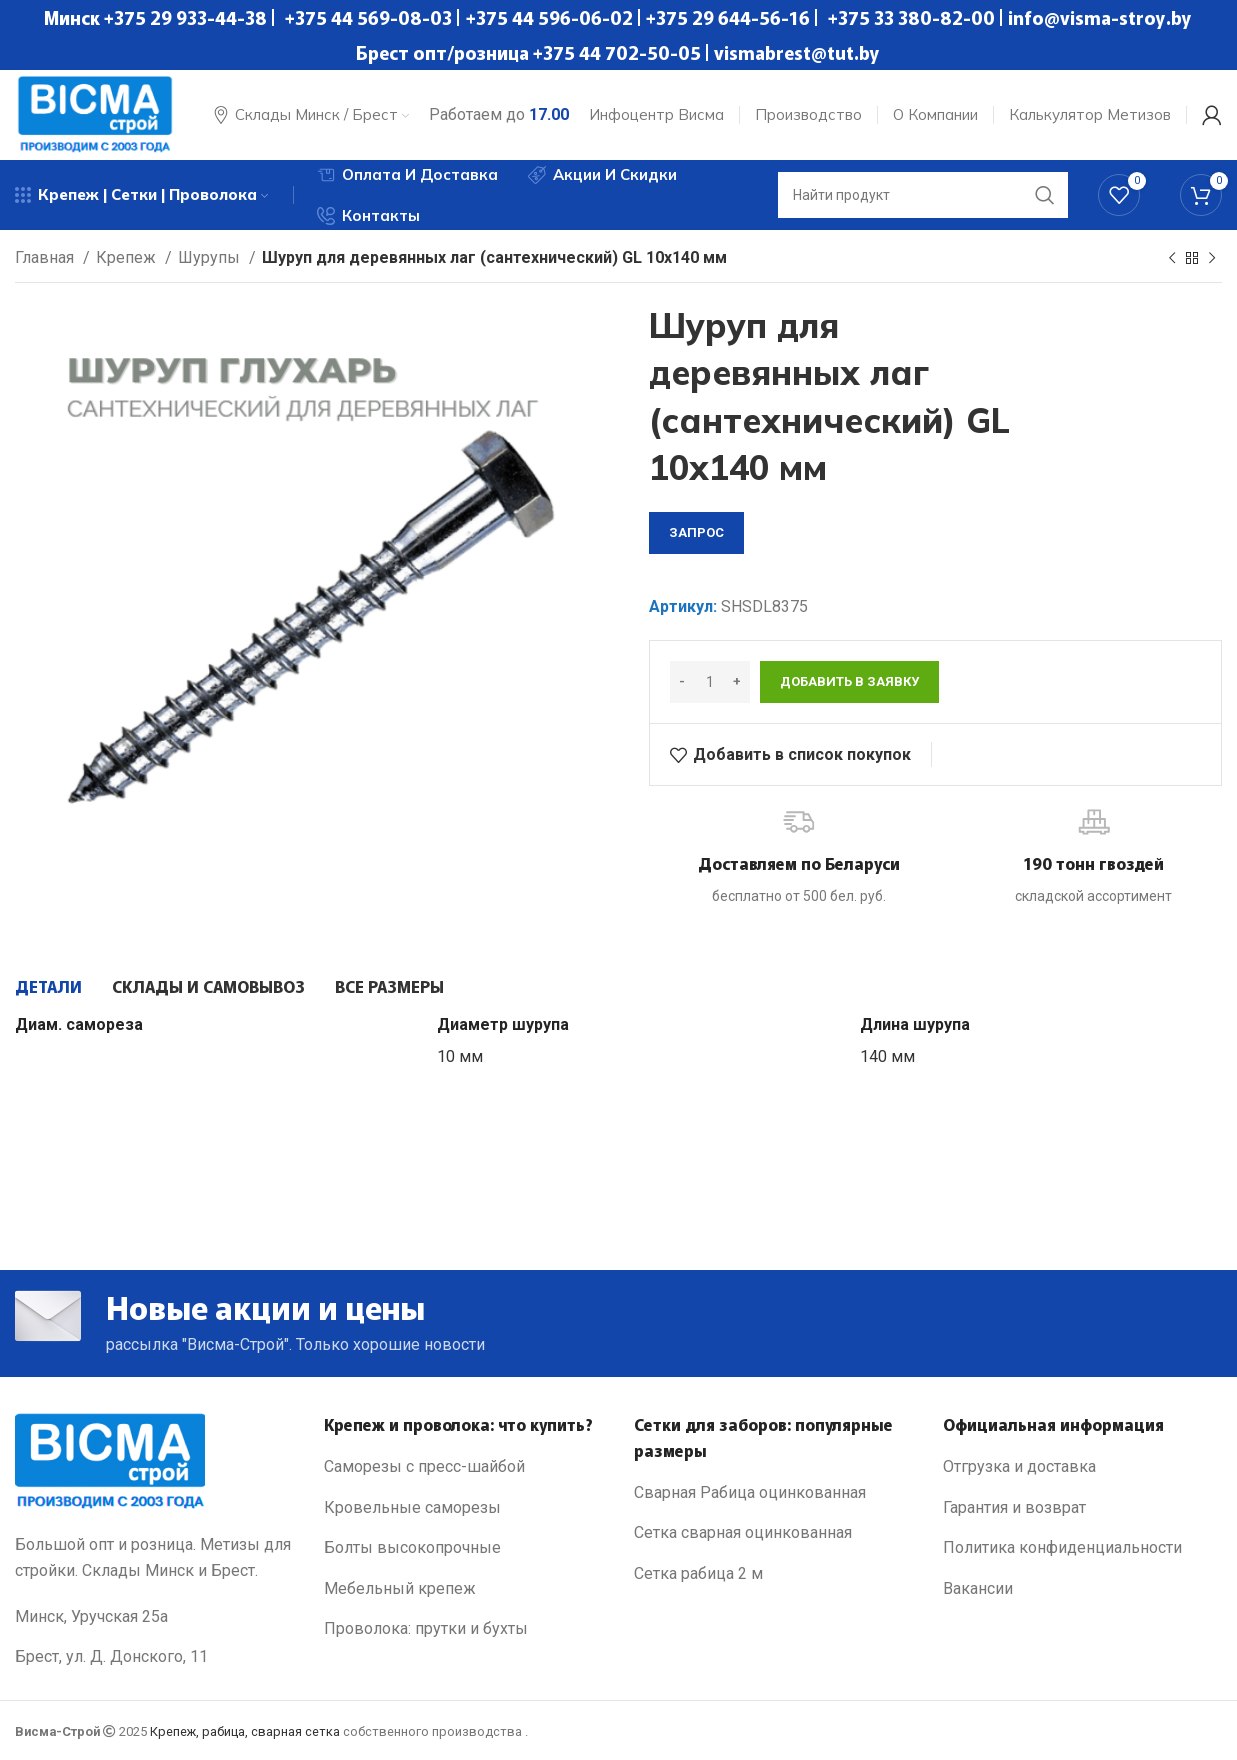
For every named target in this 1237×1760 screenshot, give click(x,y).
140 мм (887, 1056)
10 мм (460, 1056)
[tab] (48, 986)
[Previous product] (1172, 259)
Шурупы (211, 257)
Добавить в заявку (849, 681)
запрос (696, 532)
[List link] (463, 1467)
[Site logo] (95, 113)
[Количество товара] (710, 682)
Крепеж (128, 257)
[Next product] (1212, 259)
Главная (46, 257)
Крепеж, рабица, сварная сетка (245, 1731)
